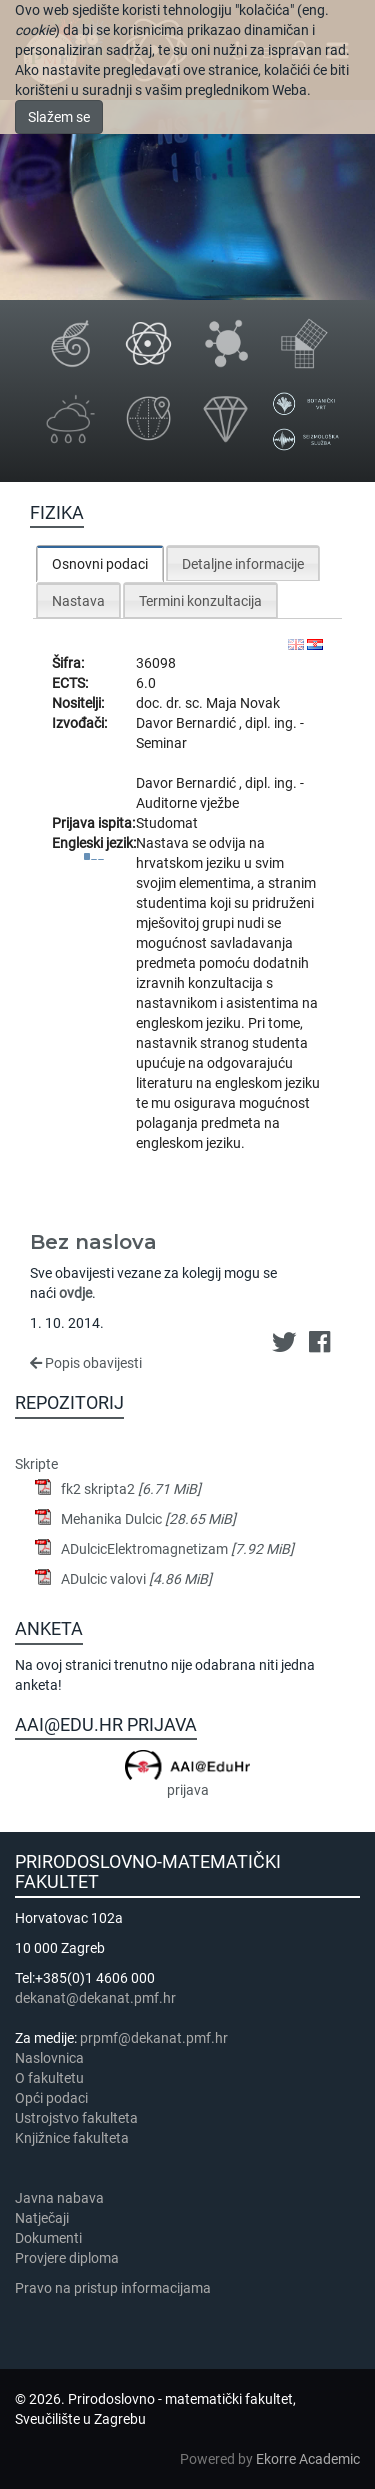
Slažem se (59, 117)
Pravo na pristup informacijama (116, 2288)
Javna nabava (59, 2198)
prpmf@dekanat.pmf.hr (154, 2038)
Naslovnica (49, 2058)
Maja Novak (243, 703)
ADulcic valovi (136, 1579)
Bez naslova (93, 1242)
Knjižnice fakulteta (72, 2138)
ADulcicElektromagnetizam (177, 1549)
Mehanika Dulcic (148, 1519)
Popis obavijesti (86, 1363)
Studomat (167, 823)
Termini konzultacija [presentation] (200, 601)
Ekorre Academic (308, 2459)
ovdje (75, 1293)
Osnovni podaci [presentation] (100, 564)
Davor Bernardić (187, 723)
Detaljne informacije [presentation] (243, 564)
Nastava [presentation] (78, 601)
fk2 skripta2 (131, 1489)
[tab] (100, 563)
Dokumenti (48, 2238)
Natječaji (42, 2218)
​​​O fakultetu (49, 2078)
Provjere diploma (67, 2258)
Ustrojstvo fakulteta (76, 2118)
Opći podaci (51, 2098)
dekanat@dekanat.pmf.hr (95, 1998)
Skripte (36, 1464)
